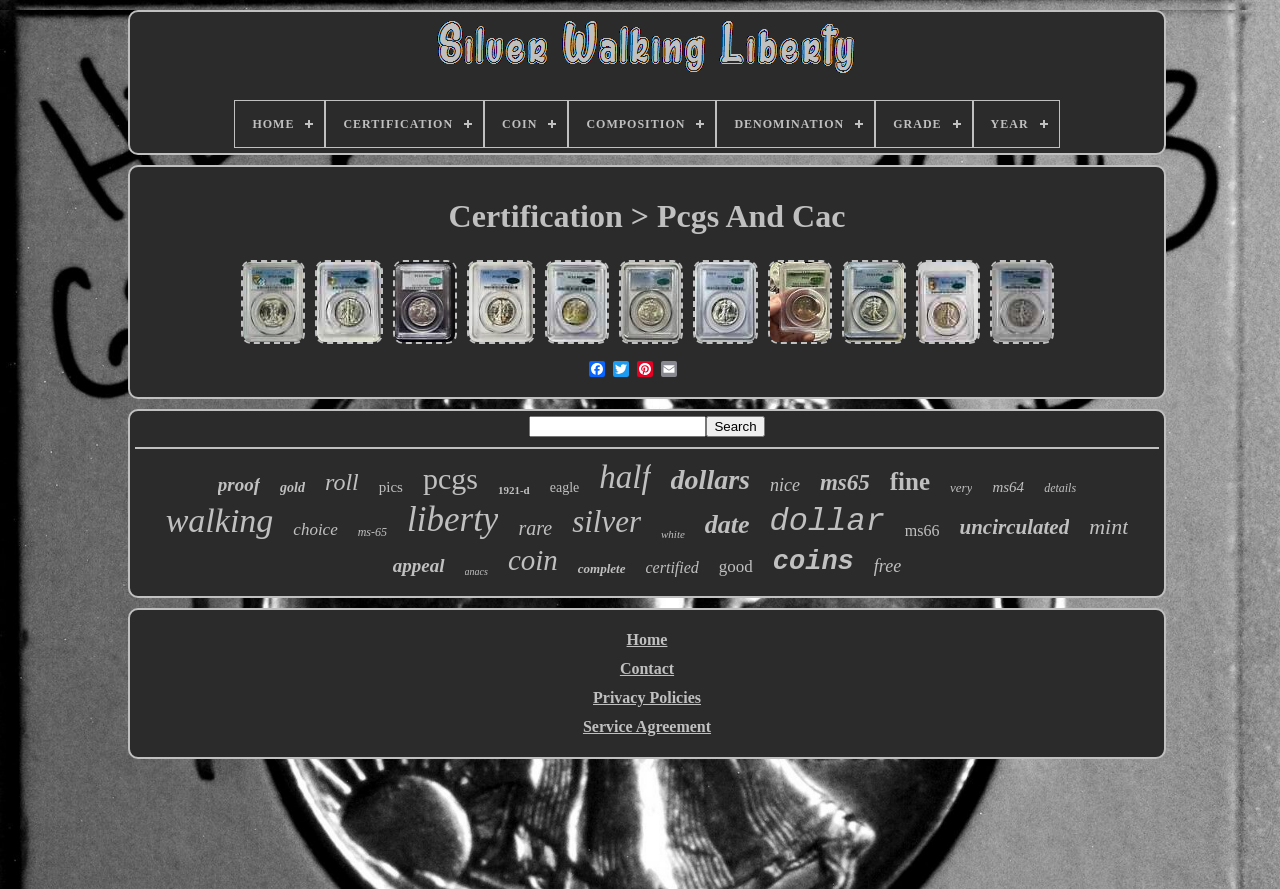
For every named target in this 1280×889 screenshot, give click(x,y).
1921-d (514, 490)
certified (672, 567)
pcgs (450, 478)
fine (910, 481)
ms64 (1008, 487)
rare (535, 528)
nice (785, 485)
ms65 (845, 482)
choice (315, 529)
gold (292, 487)
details (1060, 488)
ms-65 (372, 532)
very (961, 487)
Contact (647, 668)
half (624, 477)
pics (391, 487)
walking (220, 520)
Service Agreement (647, 726)
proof (239, 484)
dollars (710, 479)
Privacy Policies (647, 697)
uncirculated (1015, 527)
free (887, 566)
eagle (565, 487)
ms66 (922, 530)
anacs (476, 571)
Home (647, 639)
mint (1108, 526)
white (673, 534)
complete (602, 568)
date (727, 524)
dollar (827, 521)
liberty (452, 519)
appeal (419, 565)
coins (813, 562)
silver (606, 521)
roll (342, 482)
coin (533, 560)
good (736, 566)
